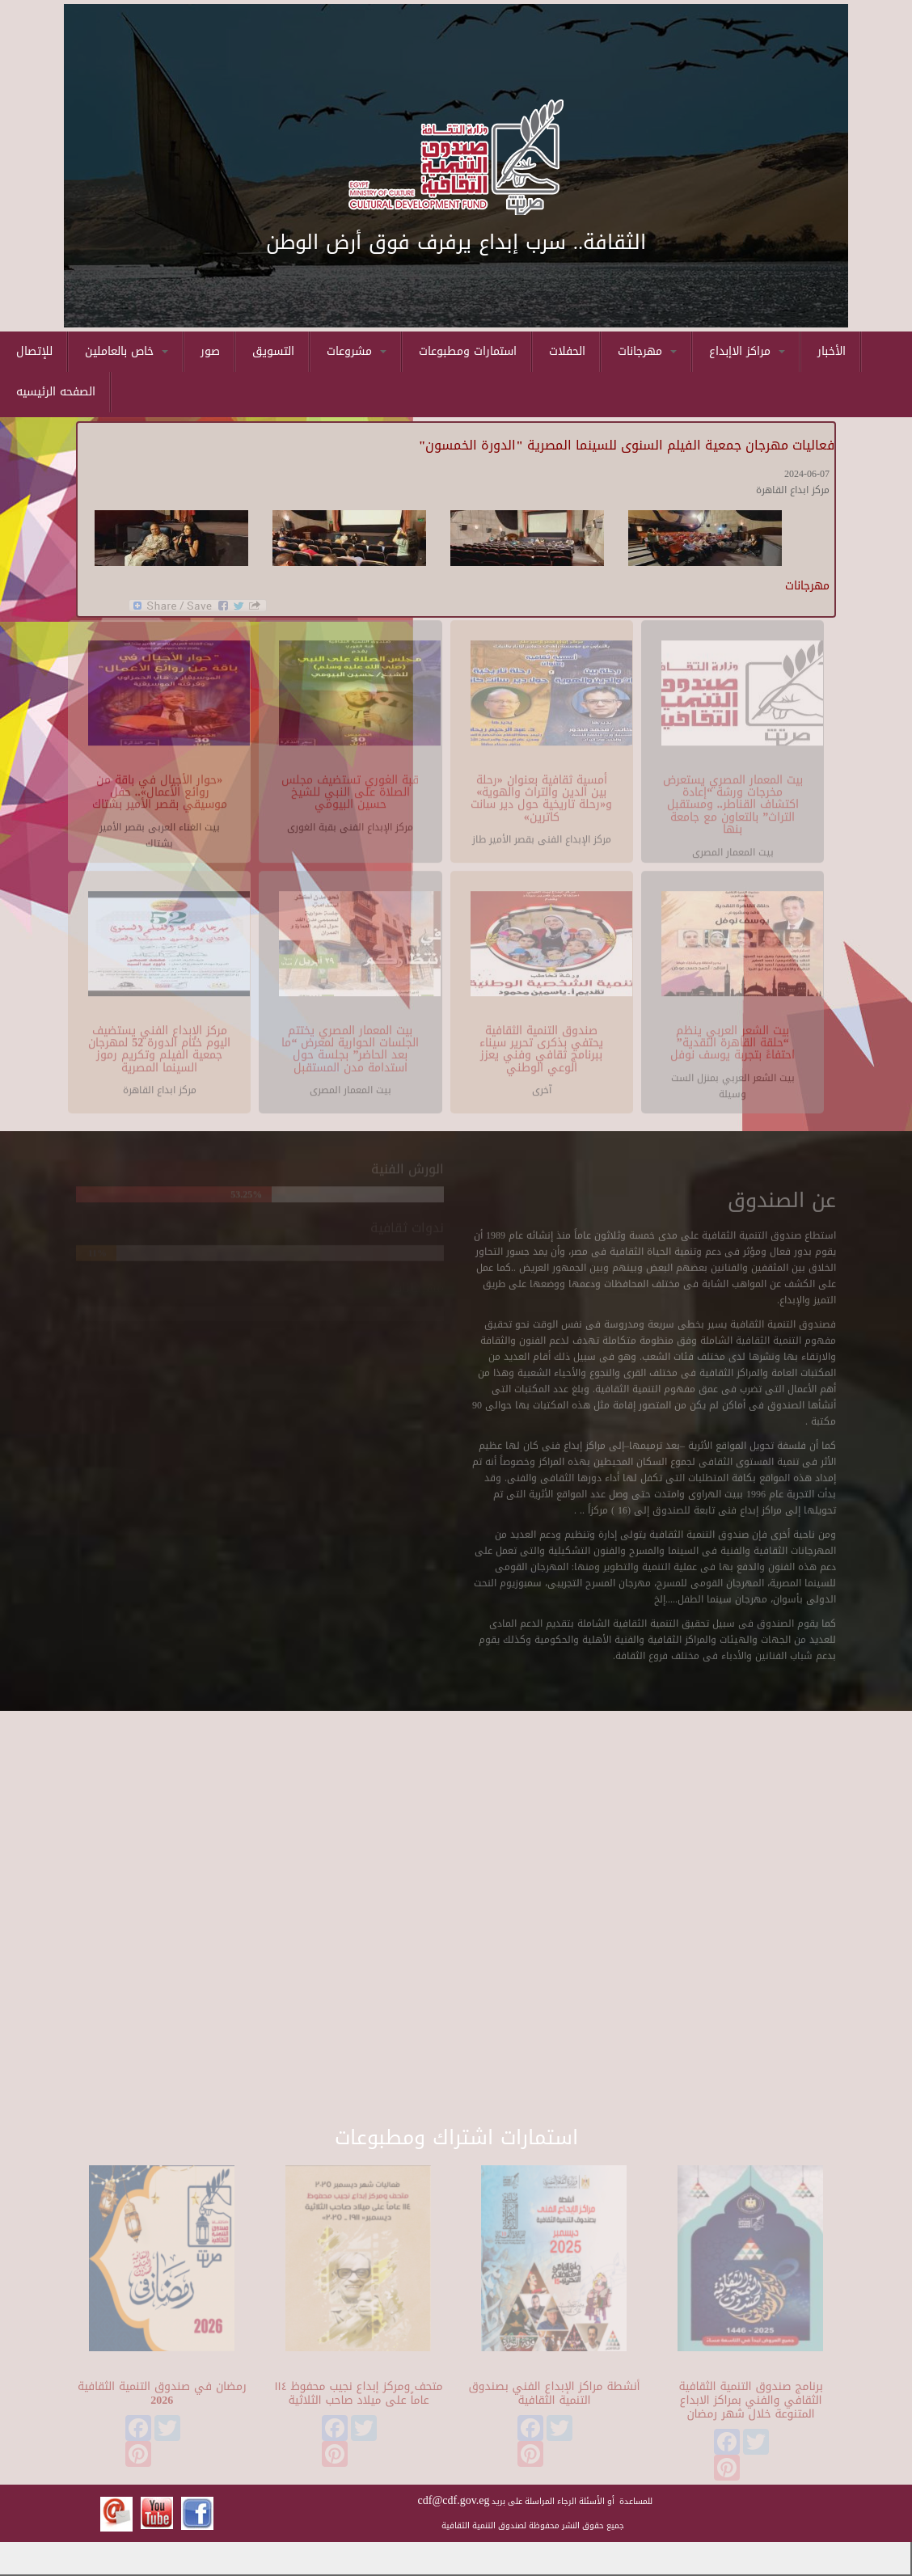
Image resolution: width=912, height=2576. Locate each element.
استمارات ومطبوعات (468, 351)
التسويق (273, 351)
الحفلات (567, 351)
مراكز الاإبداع (747, 351)
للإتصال (34, 351)
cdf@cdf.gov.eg (454, 2500)
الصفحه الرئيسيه (55, 392)
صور (210, 351)
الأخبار (831, 351)
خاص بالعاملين (126, 351)
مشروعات (356, 351)
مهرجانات (647, 351)
